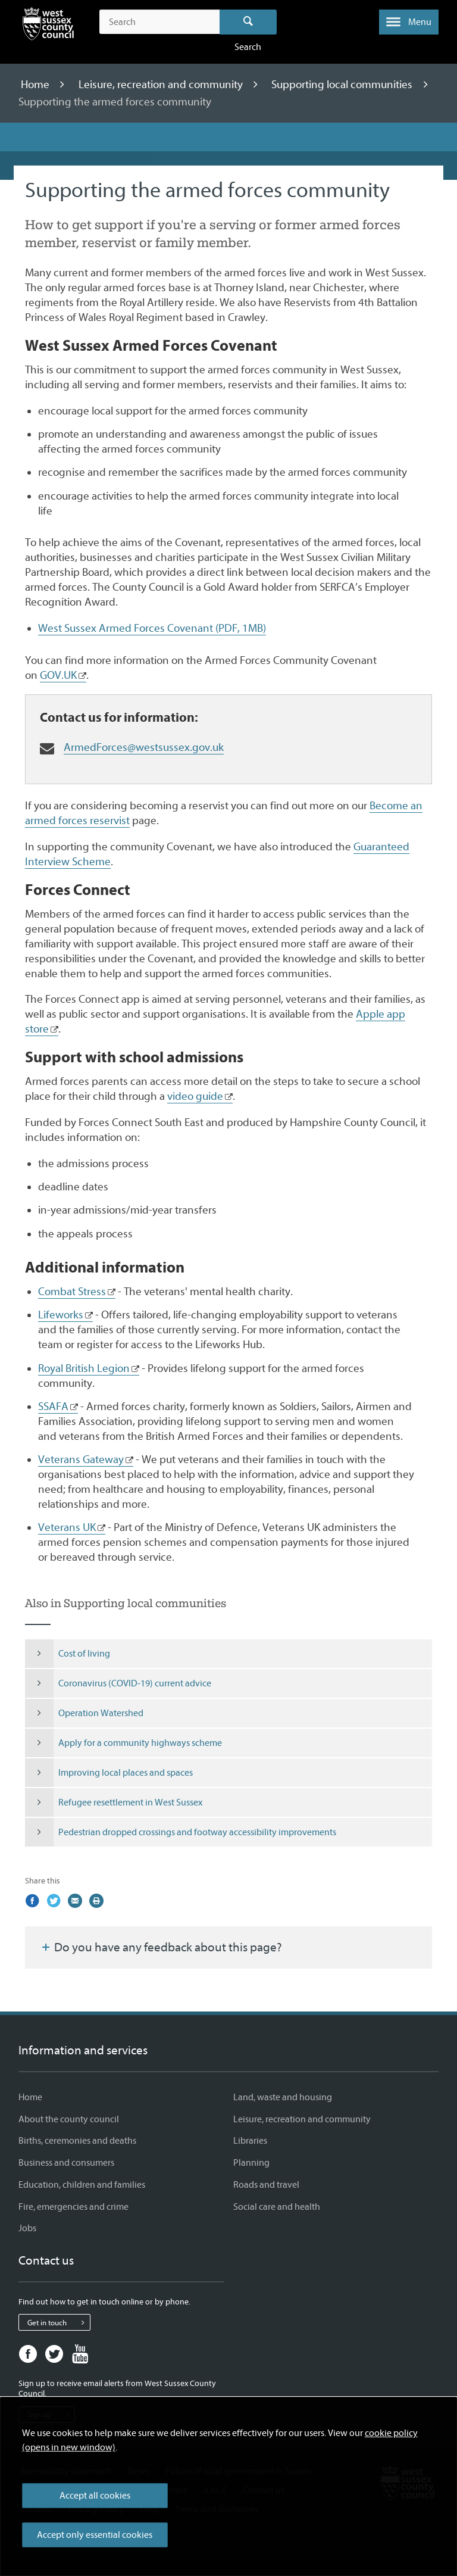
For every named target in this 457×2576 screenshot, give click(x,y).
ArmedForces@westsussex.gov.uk (144, 747)
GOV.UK (58, 675)
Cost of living (67, 1653)
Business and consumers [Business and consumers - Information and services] (66, 2162)
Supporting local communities (343, 84)
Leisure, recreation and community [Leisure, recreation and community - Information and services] (302, 2119)
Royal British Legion (84, 1368)
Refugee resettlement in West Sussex (113, 1802)
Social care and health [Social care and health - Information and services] (276, 2206)
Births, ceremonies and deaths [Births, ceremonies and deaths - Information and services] (77, 2140)
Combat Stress (72, 1291)
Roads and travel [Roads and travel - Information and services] (266, 2184)
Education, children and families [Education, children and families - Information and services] (81, 2184)
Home (36, 84)
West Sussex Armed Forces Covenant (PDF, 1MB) (152, 628)
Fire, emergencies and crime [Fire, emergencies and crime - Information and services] (73, 2206)
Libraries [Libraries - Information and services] (250, 2140)
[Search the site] (159, 22)
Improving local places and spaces (109, 1772)
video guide (195, 1096)
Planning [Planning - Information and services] (251, 2162)
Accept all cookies (95, 2495)
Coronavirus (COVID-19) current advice (118, 1683)
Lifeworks (60, 1314)
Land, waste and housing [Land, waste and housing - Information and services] (282, 2097)
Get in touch (58, 2322)
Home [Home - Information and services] (30, 2097)
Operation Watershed (84, 1713)
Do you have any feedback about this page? (160, 1947)
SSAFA (53, 1406)
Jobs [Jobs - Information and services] (27, 2228)
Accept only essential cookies (94, 2535)
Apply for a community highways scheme (123, 1743)
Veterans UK (67, 1527)
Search (248, 22)
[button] (409, 22)
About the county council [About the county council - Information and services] (68, 2119)
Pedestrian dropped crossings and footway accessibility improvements (180, 1832)
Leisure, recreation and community (162, 84)
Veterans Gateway (81, 1459)
